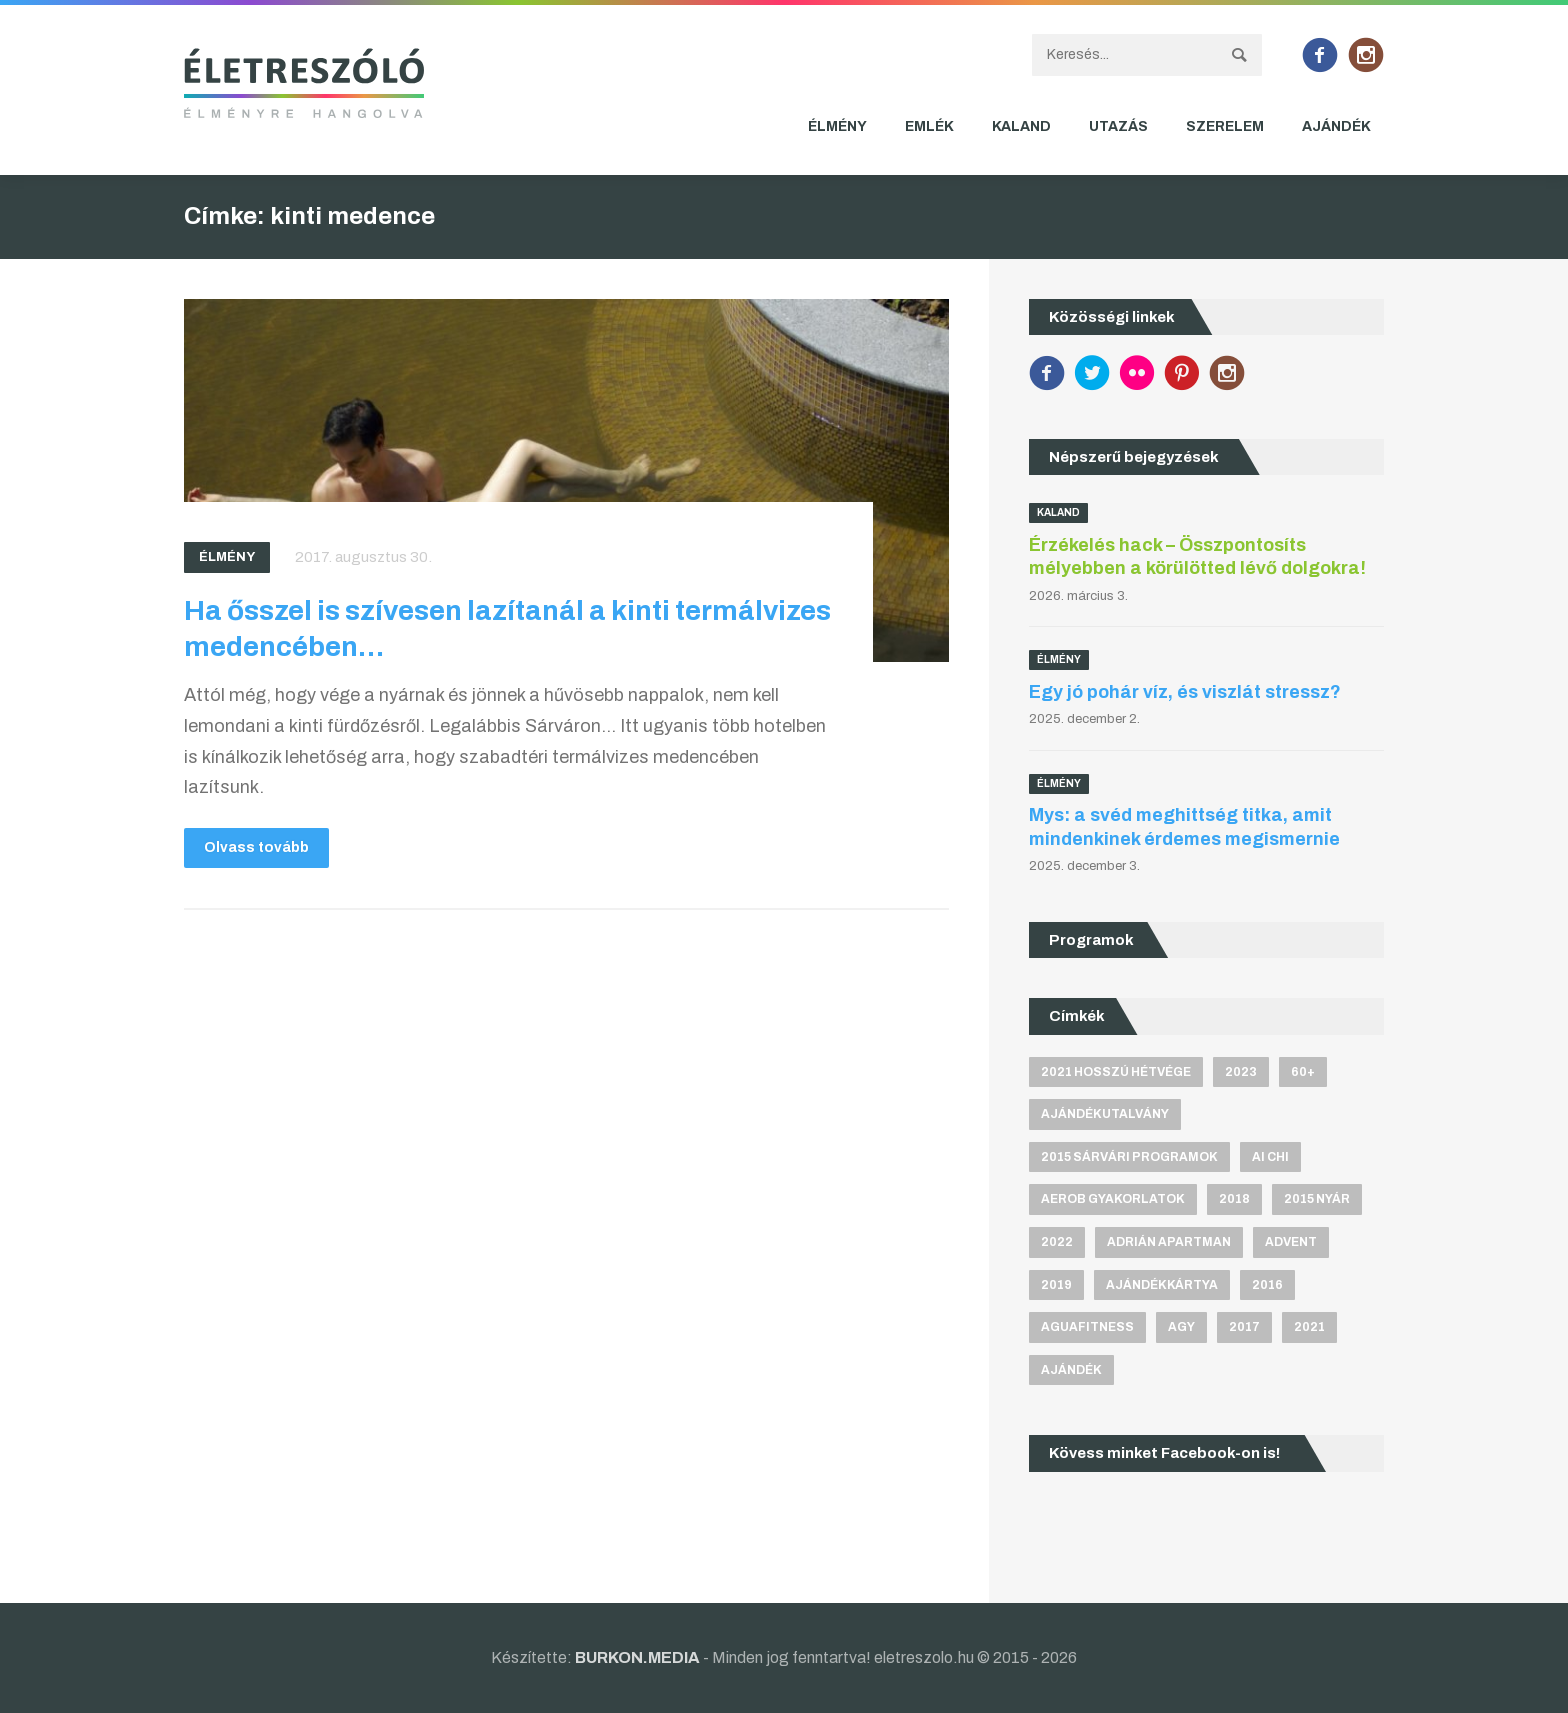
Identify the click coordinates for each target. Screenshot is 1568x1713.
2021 (1309, 1327)
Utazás (1118, 126)
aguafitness (1087, 1327)
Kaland (1021, 126)
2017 (1244, 1327)
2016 (1267, 1285)
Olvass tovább (256, 847)
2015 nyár (1317, 1199)
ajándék (1071, 1370)
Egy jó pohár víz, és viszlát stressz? (1185, 692)
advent (1291, 1242)
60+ (1303, 1072)
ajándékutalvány (1105, 1114)
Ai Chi (1270, 1157)
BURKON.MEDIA (637, 1657)
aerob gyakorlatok (1113, 1199)
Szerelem (1225, 126)
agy (1181, 1327)
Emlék (929, 126)
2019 (1056, 1285)
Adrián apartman (1169, 1242)
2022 (1057, 1242)
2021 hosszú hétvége (1116, 1072)
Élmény (837, 126)
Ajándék (1336, 126)
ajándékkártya (1162, 1285)
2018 (1234, 1199)
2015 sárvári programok (1129, 1157)
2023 (1241, 1072)
